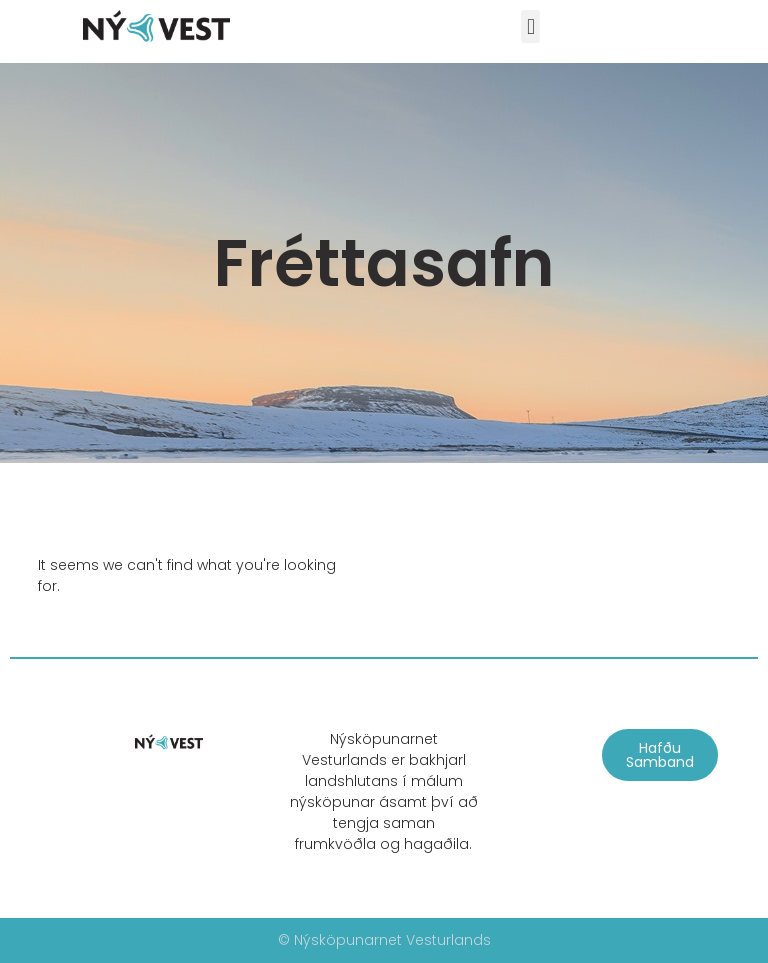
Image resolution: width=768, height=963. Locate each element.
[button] (530, 26)
